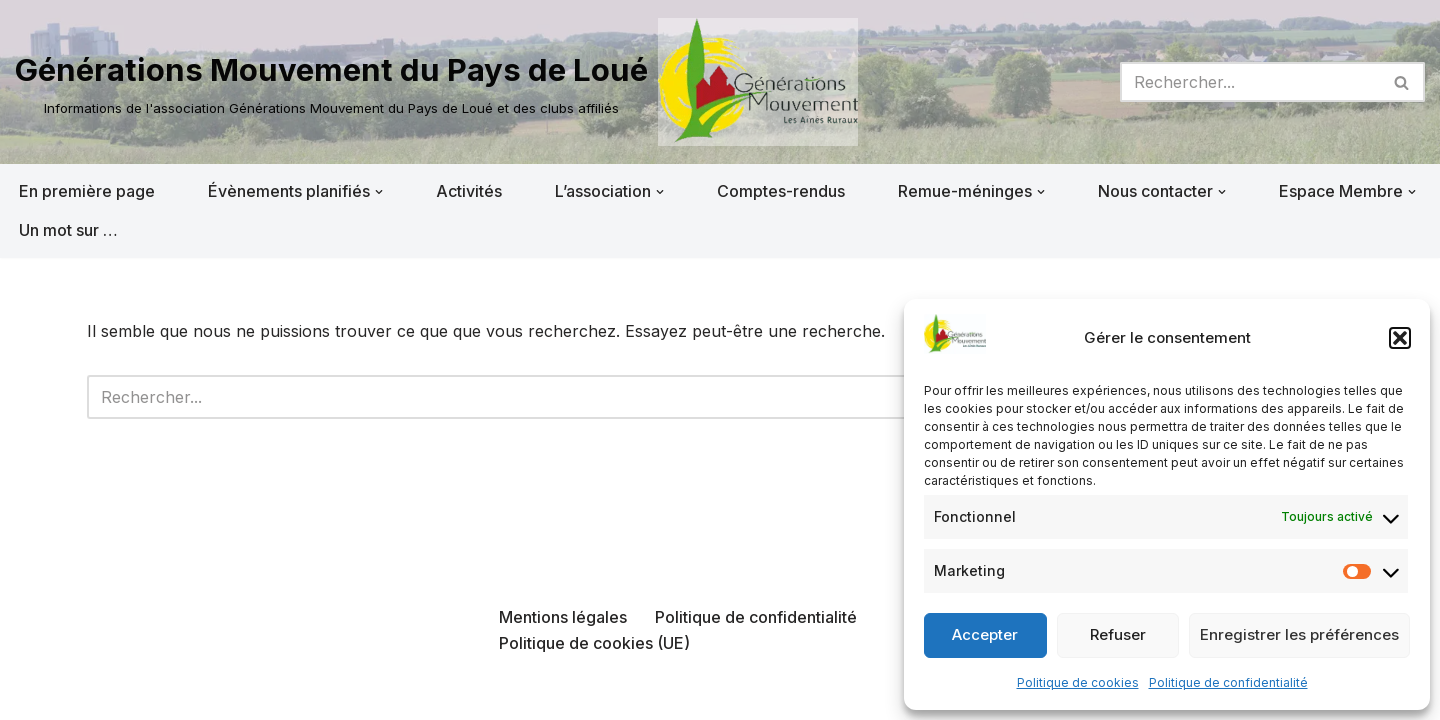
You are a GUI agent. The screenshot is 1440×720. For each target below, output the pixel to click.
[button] (1400, 338)
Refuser (1118, 634)
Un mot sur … (68, 230)
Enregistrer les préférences (1299, 634)
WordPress (217, 694)
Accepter (985, 634)
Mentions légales (563, 617)
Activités (469, 191)
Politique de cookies (1078, 682)
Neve (35, 694)
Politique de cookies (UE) (594, 643)
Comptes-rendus (781, 191)
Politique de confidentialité (1228, 682)
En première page (87, 191)
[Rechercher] (1250, 82)
